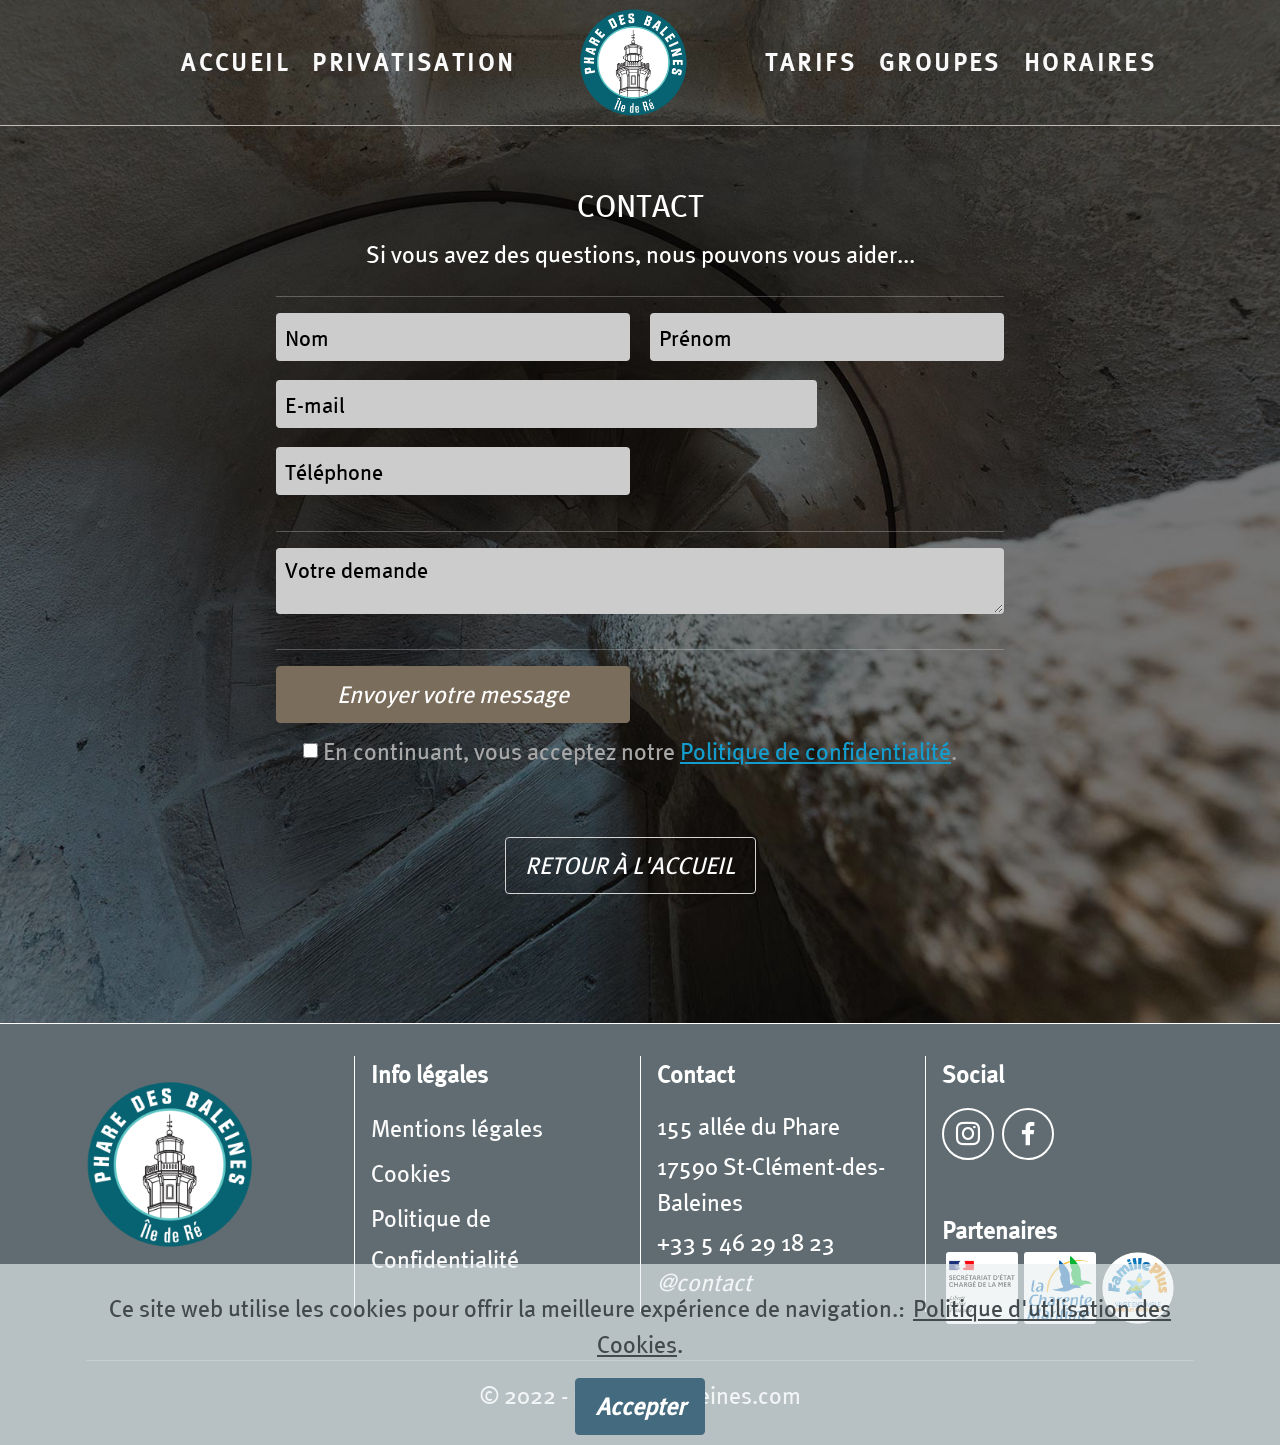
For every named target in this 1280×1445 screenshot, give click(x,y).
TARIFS (811, 61)
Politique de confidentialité (815, 750)
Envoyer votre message (453, 693)
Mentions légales (457, 1127)
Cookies (411, 1172)
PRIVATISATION (413, 61)
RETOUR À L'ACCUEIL (630, 864)
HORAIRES (1090, 61)
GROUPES (940, 61)
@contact (704, 1281)
